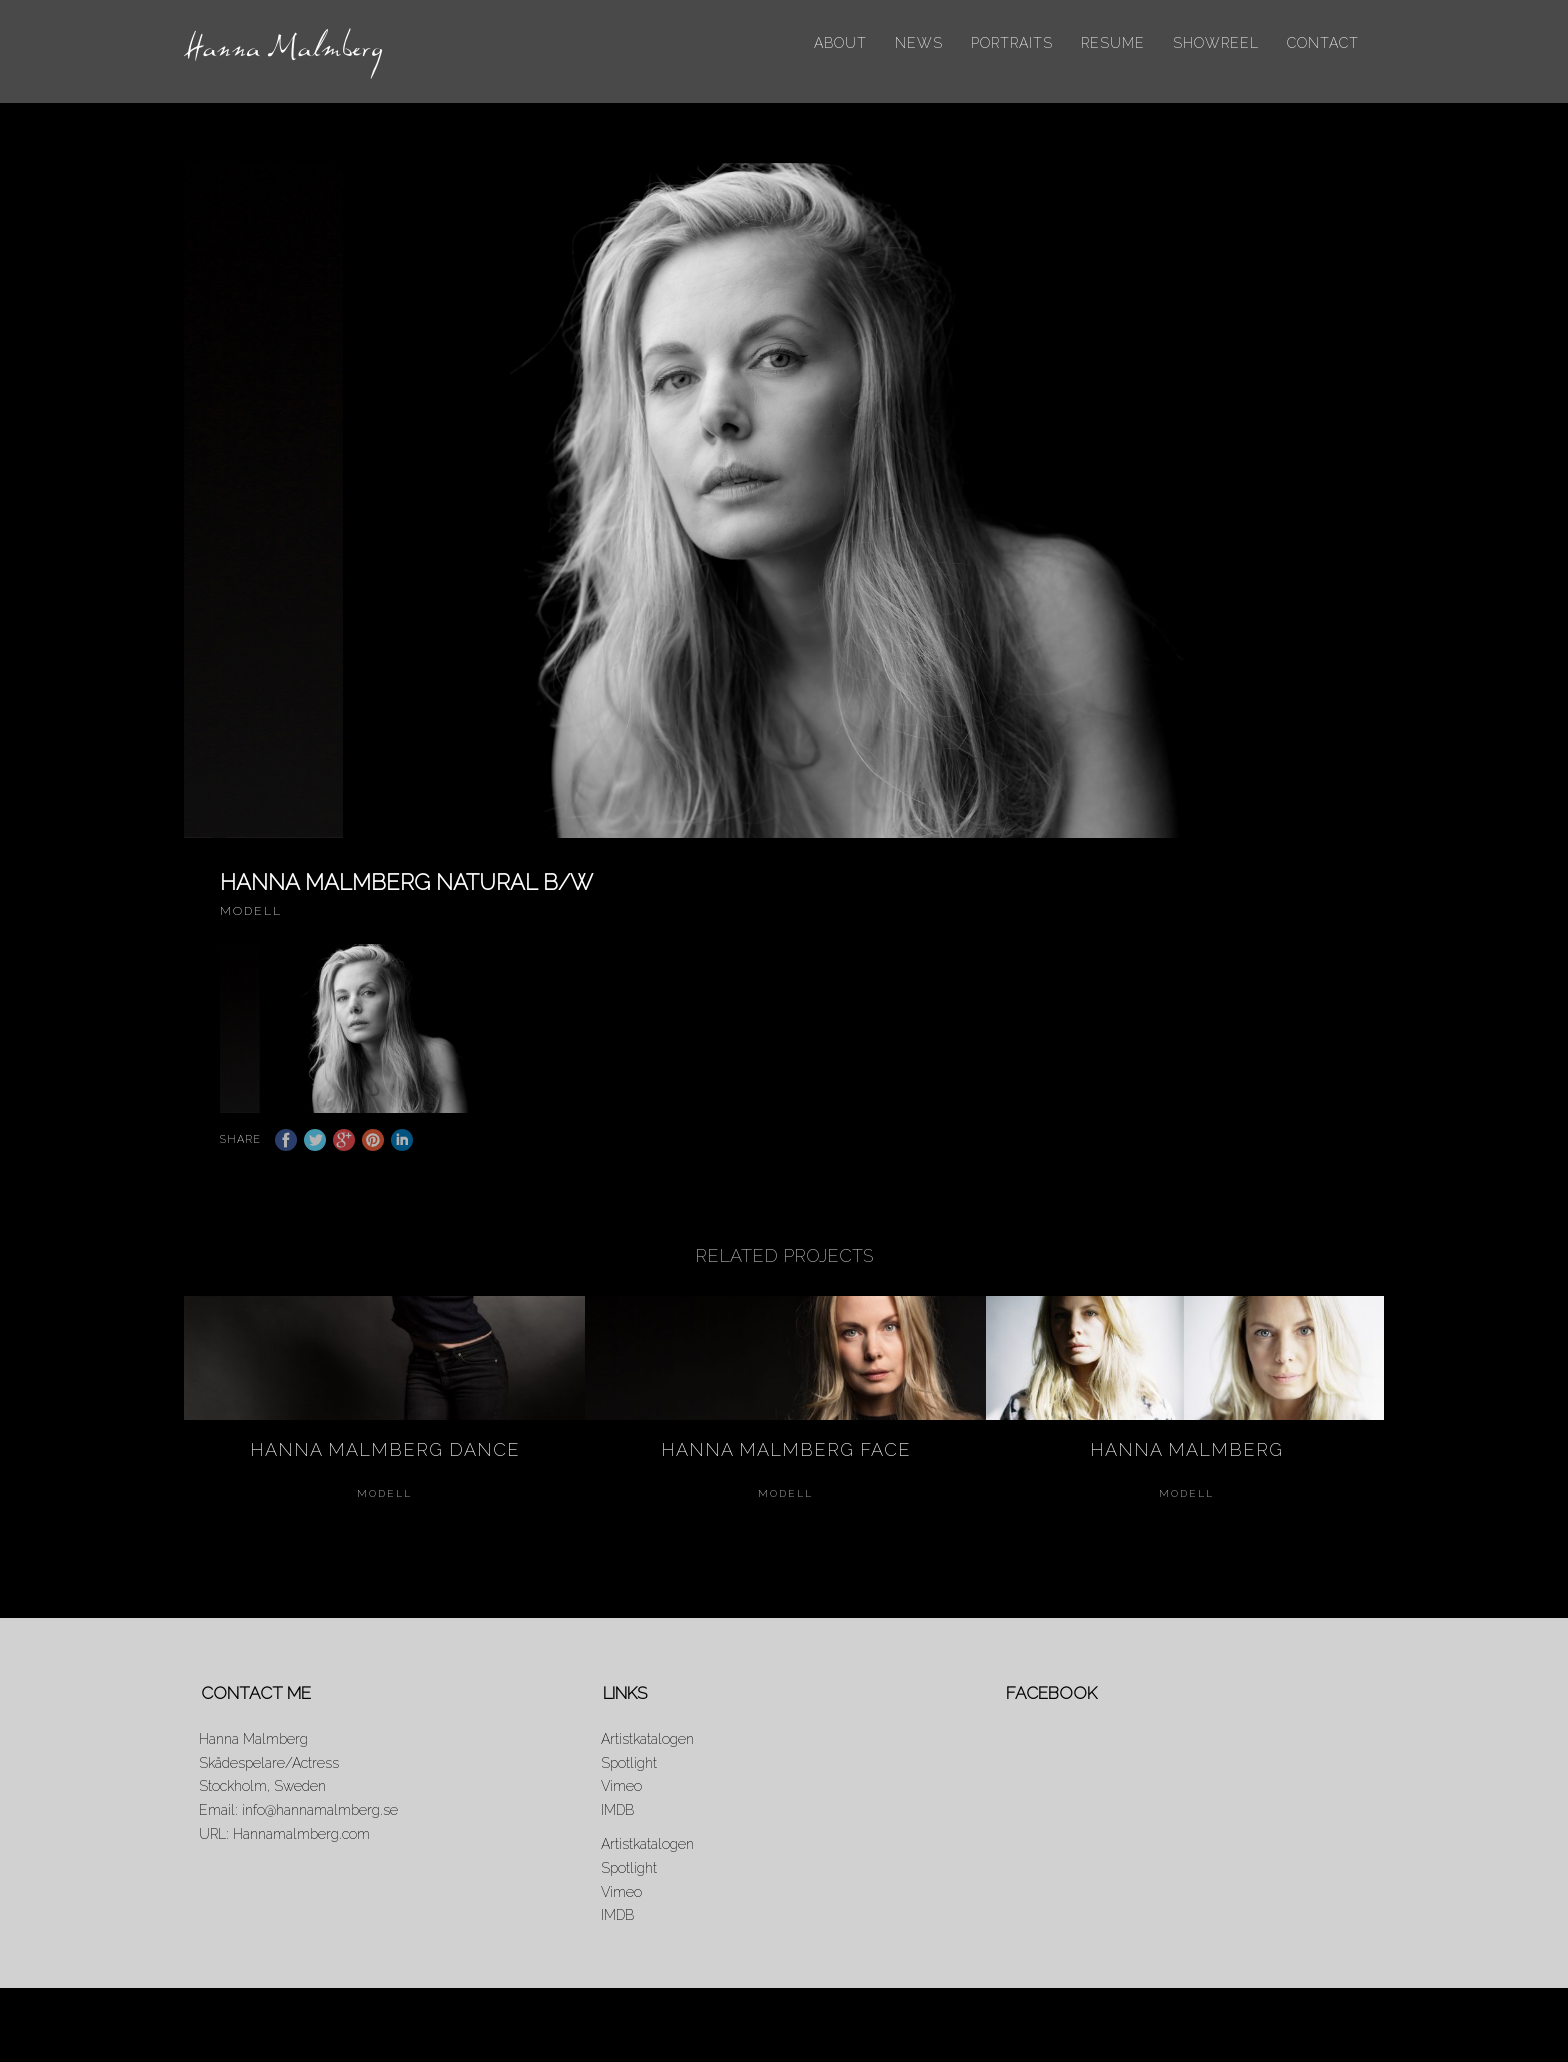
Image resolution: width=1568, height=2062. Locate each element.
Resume (1113, 43)
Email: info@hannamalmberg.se (298, 1825)
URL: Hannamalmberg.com (284, 1849)
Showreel (1216, 43)
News (919, 43)
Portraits (1012, 43)
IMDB (617, 1825)
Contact (1323, 43)
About (840, 43)
